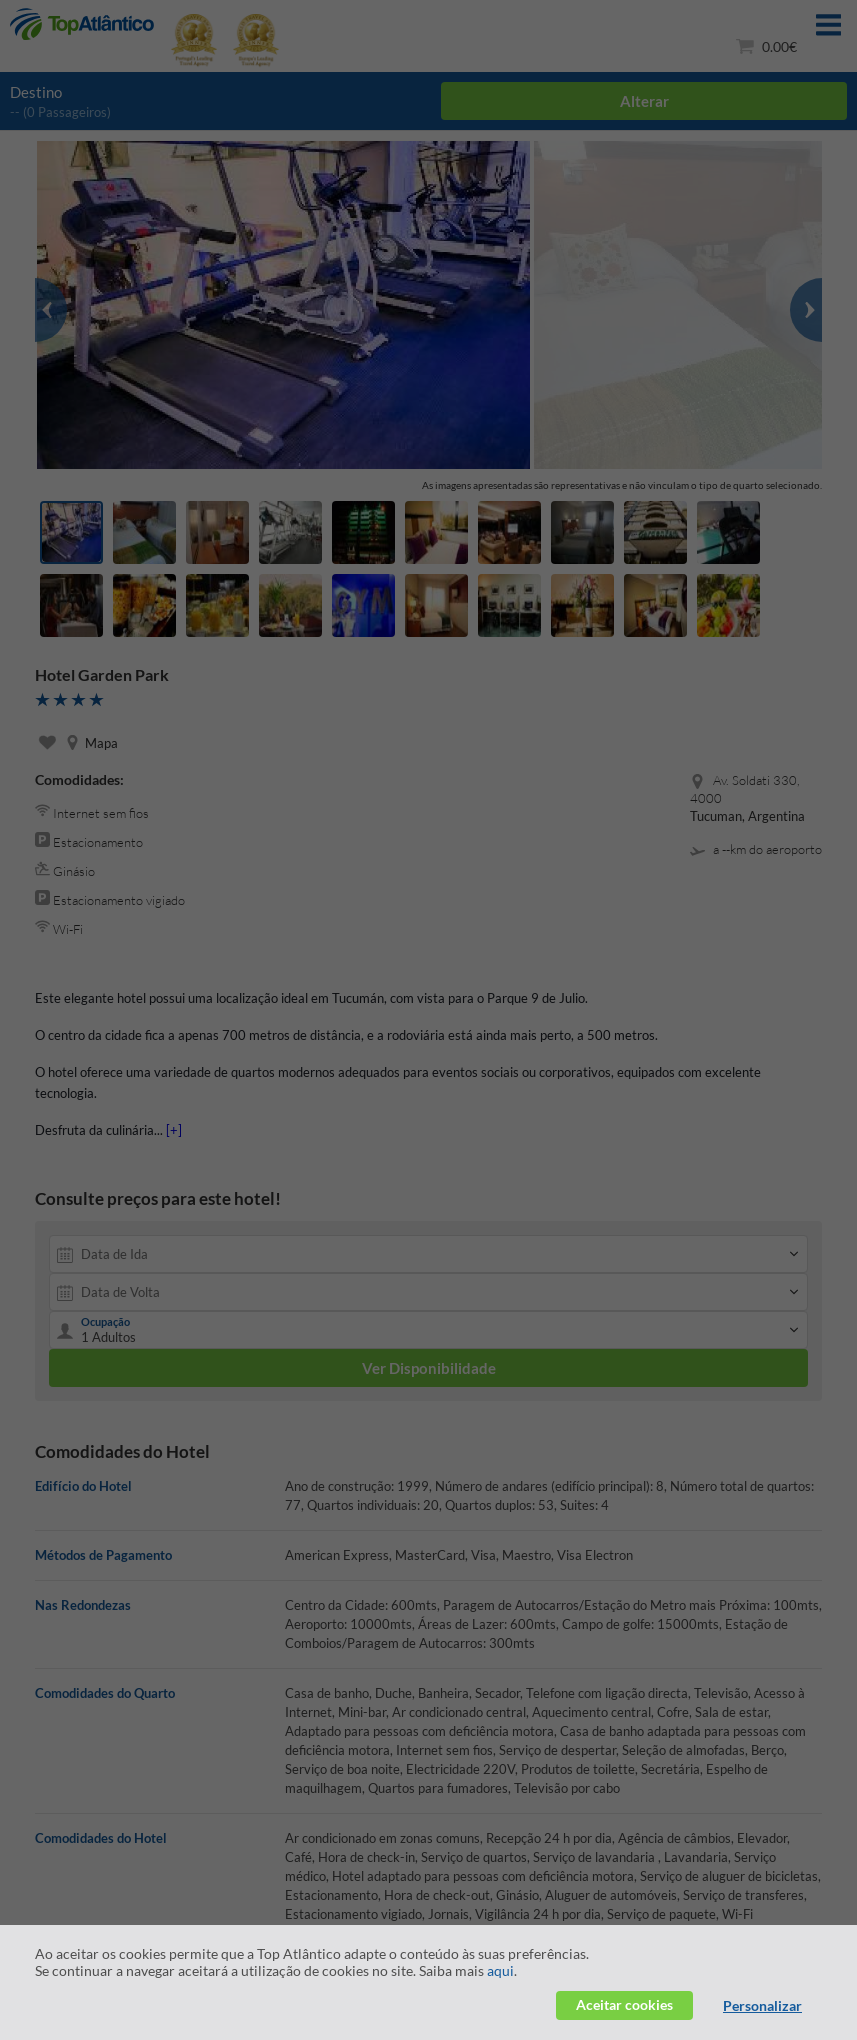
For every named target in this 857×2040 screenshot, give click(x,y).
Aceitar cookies (624, 2004)
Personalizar (762, 2005)
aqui (500, 1970)
